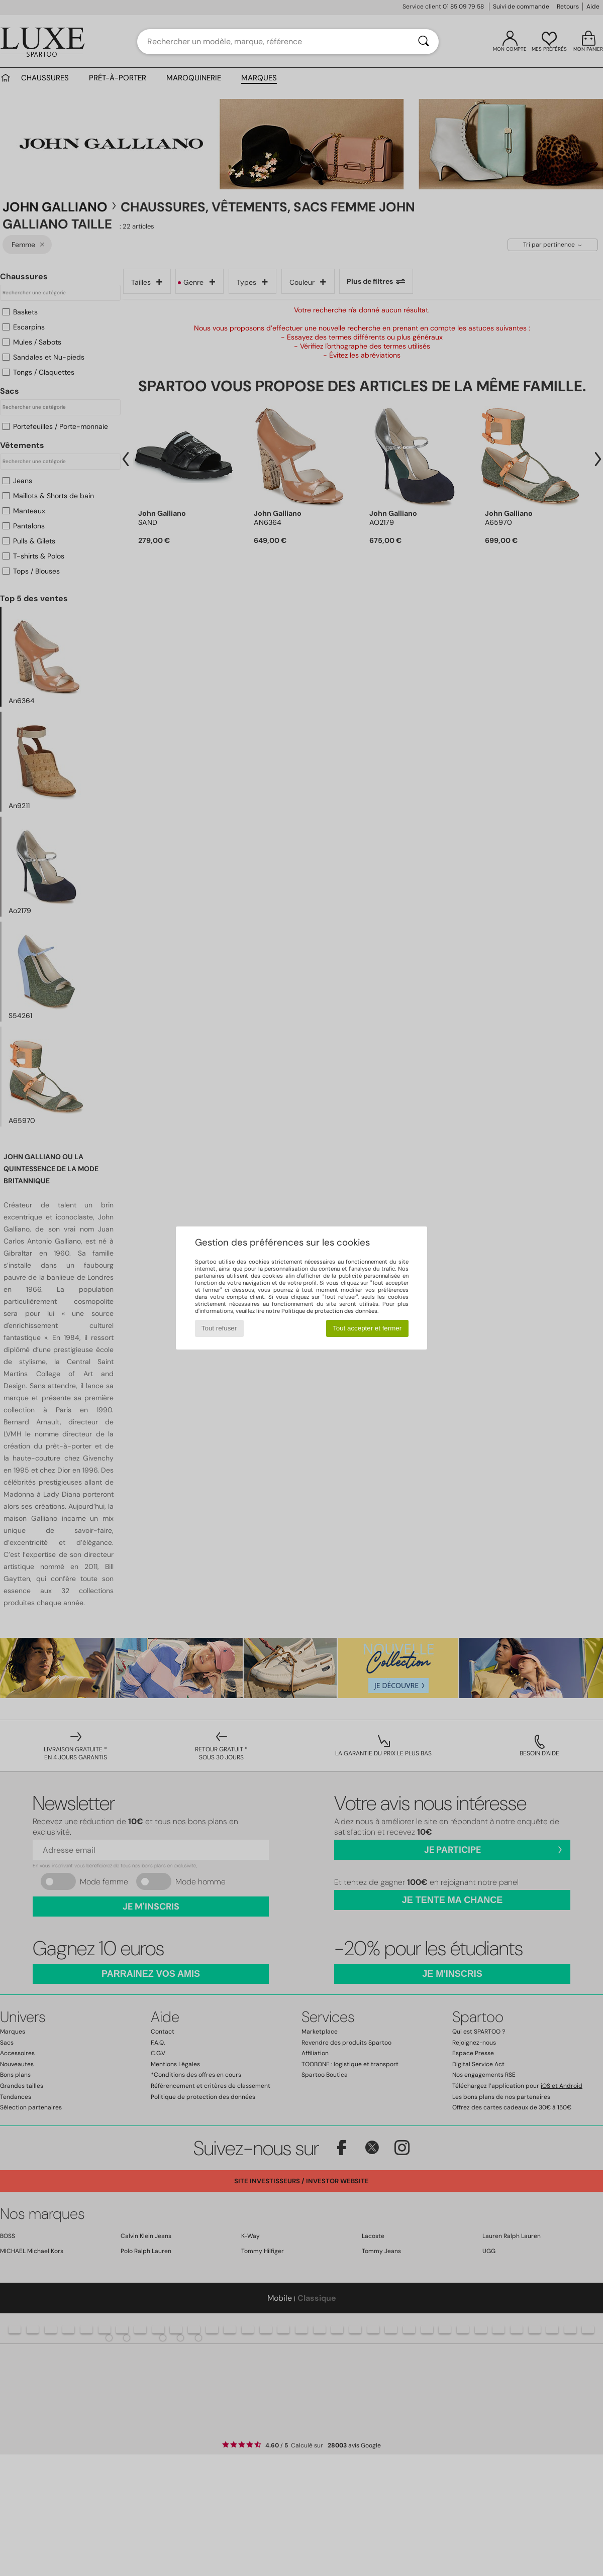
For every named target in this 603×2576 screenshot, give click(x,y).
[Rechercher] (424, 41)
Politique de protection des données (329, 1310)
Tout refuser (219, 1328)
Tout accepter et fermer (367, 1328)
